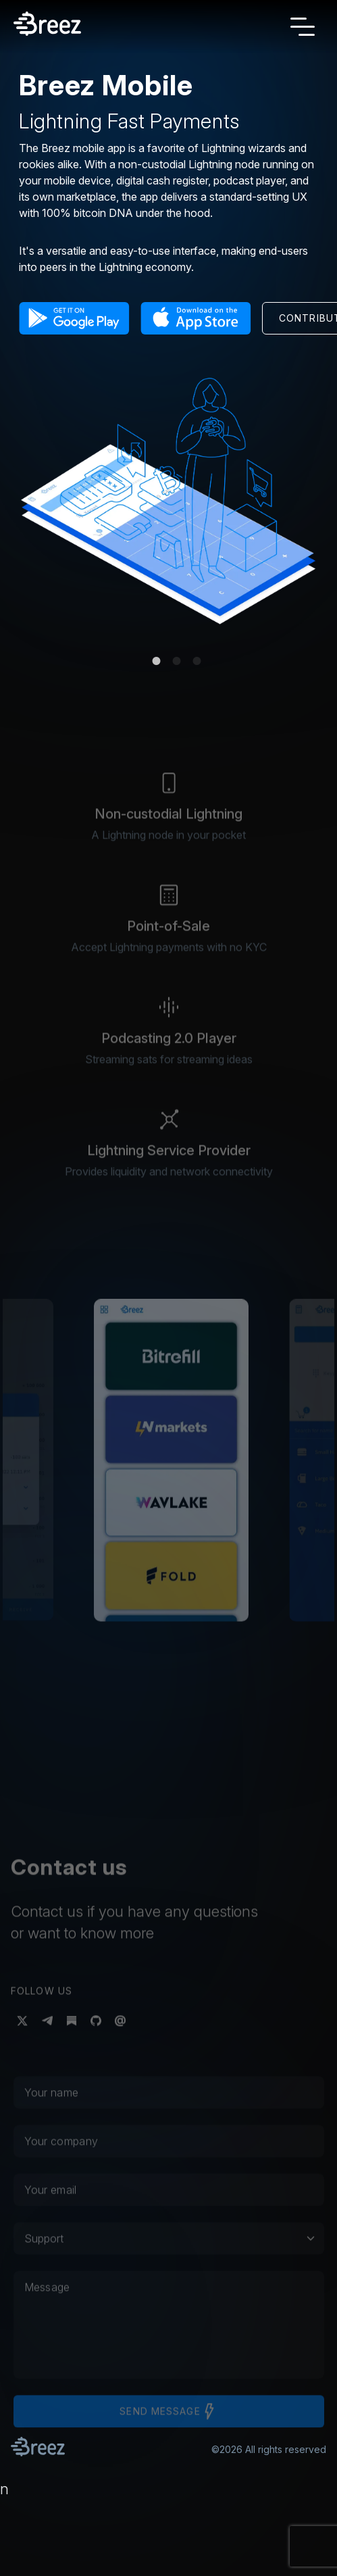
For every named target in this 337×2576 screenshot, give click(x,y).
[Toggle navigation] (302, 26)
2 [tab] (177, 661)
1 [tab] (156, 661)
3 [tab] (197, 661)
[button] (74, 321)
